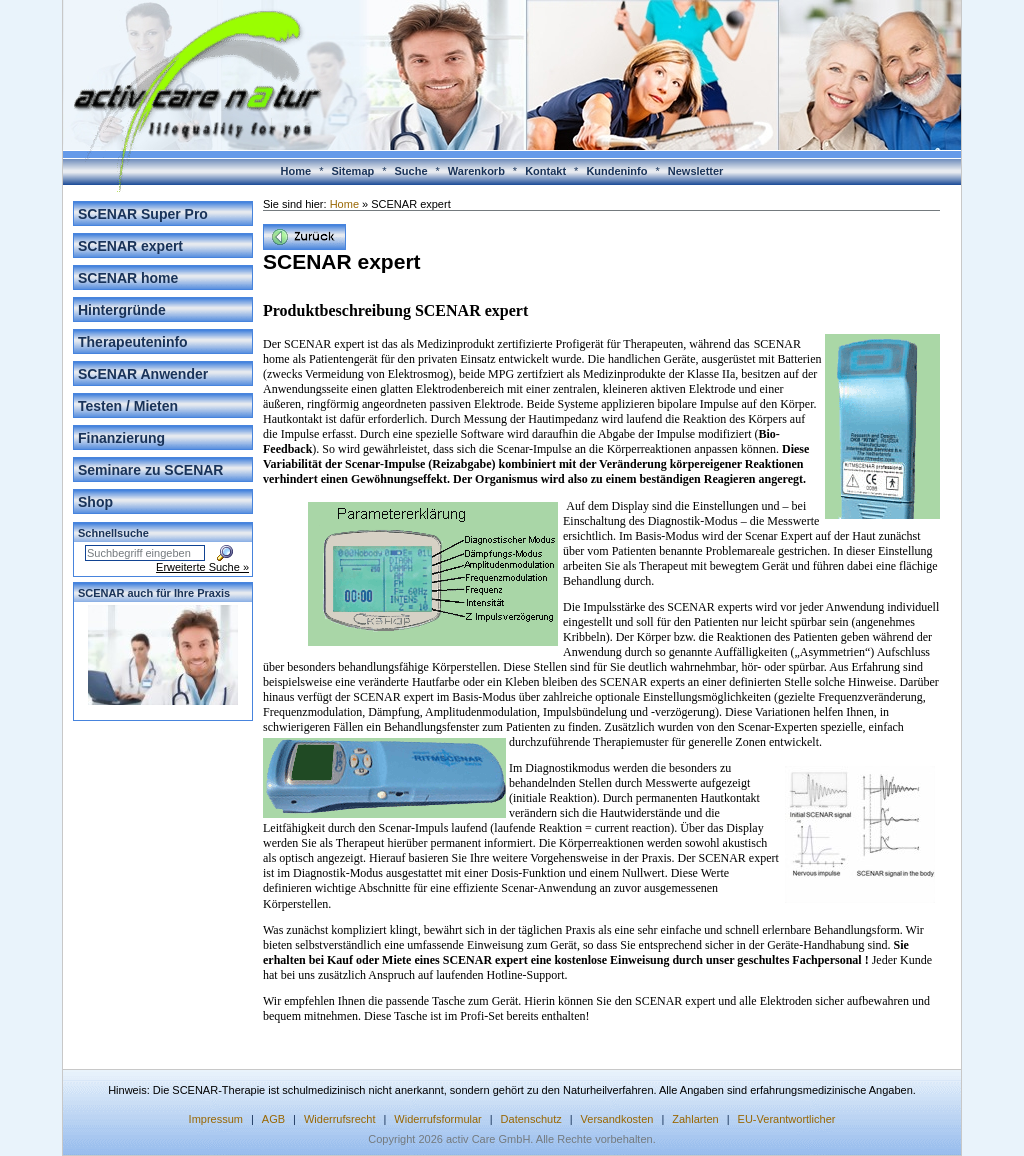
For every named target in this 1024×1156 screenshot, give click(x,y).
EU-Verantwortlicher (787, 1119)
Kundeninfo (616, 171)
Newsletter (696, 171)
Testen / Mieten (128, 406)
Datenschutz (531, 1119)
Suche (411, 171)
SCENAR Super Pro (143, 214)
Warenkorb (476, 171)
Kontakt (545, 171)
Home (296, 171)
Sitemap (352, 171)
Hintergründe (122, 310)
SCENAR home (128, 278)
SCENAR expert (130, 246)
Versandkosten (617, 1119)
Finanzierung (121, 438)
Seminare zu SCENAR (150, 470)
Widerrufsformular (437, 1119)
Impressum (216, 1119)
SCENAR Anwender (143, 374)
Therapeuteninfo (133, 342)
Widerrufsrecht (340, 1119)
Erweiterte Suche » (202, 567)
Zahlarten (695, 1119)
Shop (95, 502)
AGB (273, 1119)
